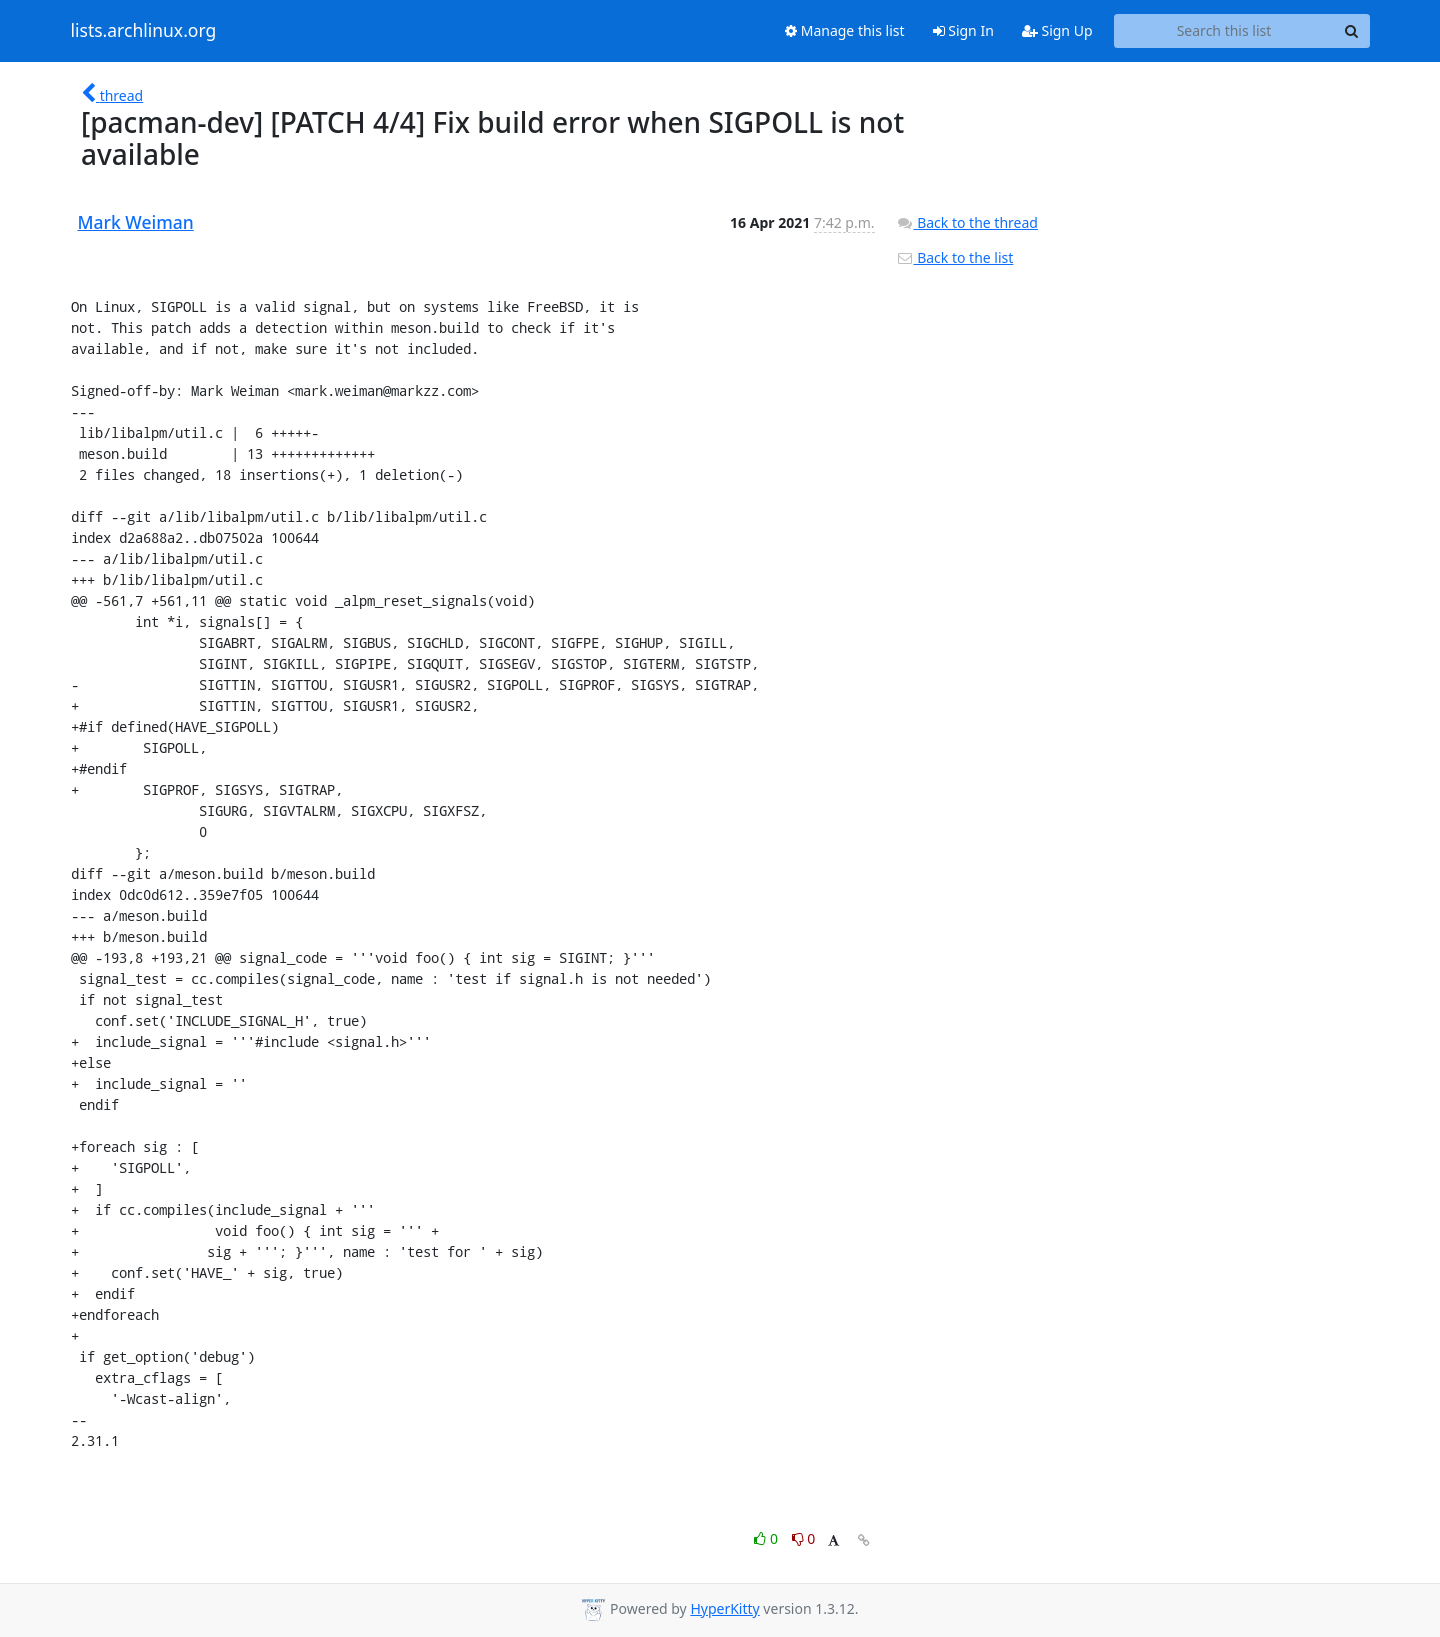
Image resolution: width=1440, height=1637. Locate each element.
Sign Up (1057, 30)
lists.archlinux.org (144, 31)
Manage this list (845, 30)
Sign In (963, 30)
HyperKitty (724, 1608)
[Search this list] (1224, 31)
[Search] (1352, 31)
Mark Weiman (136, 222)
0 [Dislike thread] (804, 1538)
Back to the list (955, 257)
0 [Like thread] (767, 1538)
